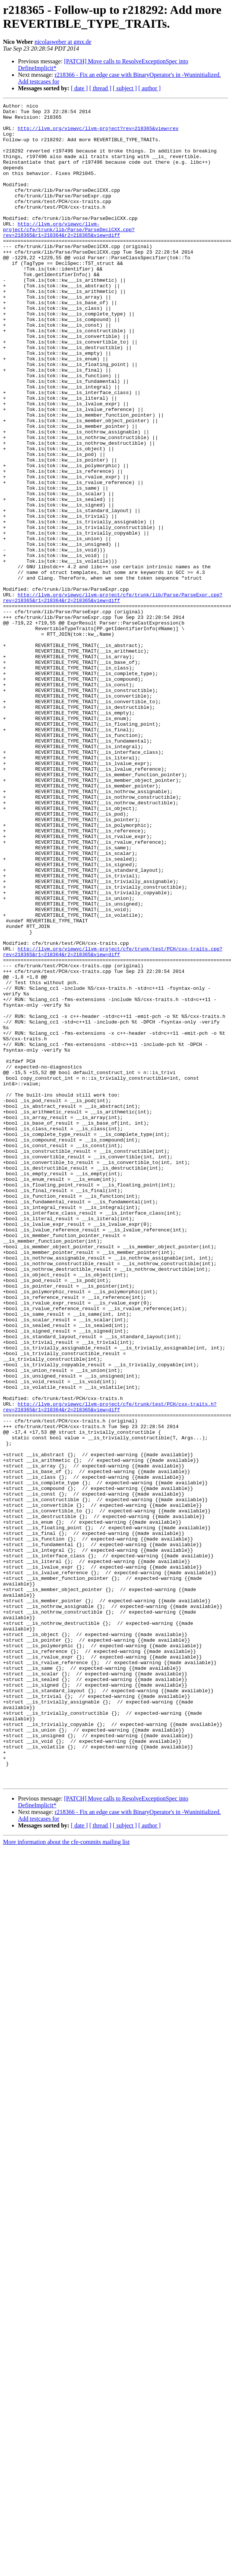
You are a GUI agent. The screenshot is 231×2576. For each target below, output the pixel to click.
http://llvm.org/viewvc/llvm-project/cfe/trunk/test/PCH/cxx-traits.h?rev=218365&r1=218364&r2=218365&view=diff (109, 1668)
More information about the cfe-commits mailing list (66, 2178)
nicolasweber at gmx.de (63, 42)
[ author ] (149, 88)
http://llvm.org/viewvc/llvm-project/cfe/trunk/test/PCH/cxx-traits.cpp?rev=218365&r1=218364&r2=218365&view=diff (112, 1121)
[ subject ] (125, 88)
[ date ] (79, 88)
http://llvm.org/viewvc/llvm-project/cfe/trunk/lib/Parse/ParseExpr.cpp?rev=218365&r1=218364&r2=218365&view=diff (112, 697)
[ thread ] (100, 88)
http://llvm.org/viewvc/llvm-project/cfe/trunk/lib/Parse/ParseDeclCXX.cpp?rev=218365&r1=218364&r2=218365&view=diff (69, 255)
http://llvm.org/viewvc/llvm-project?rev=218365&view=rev (98, 133)
